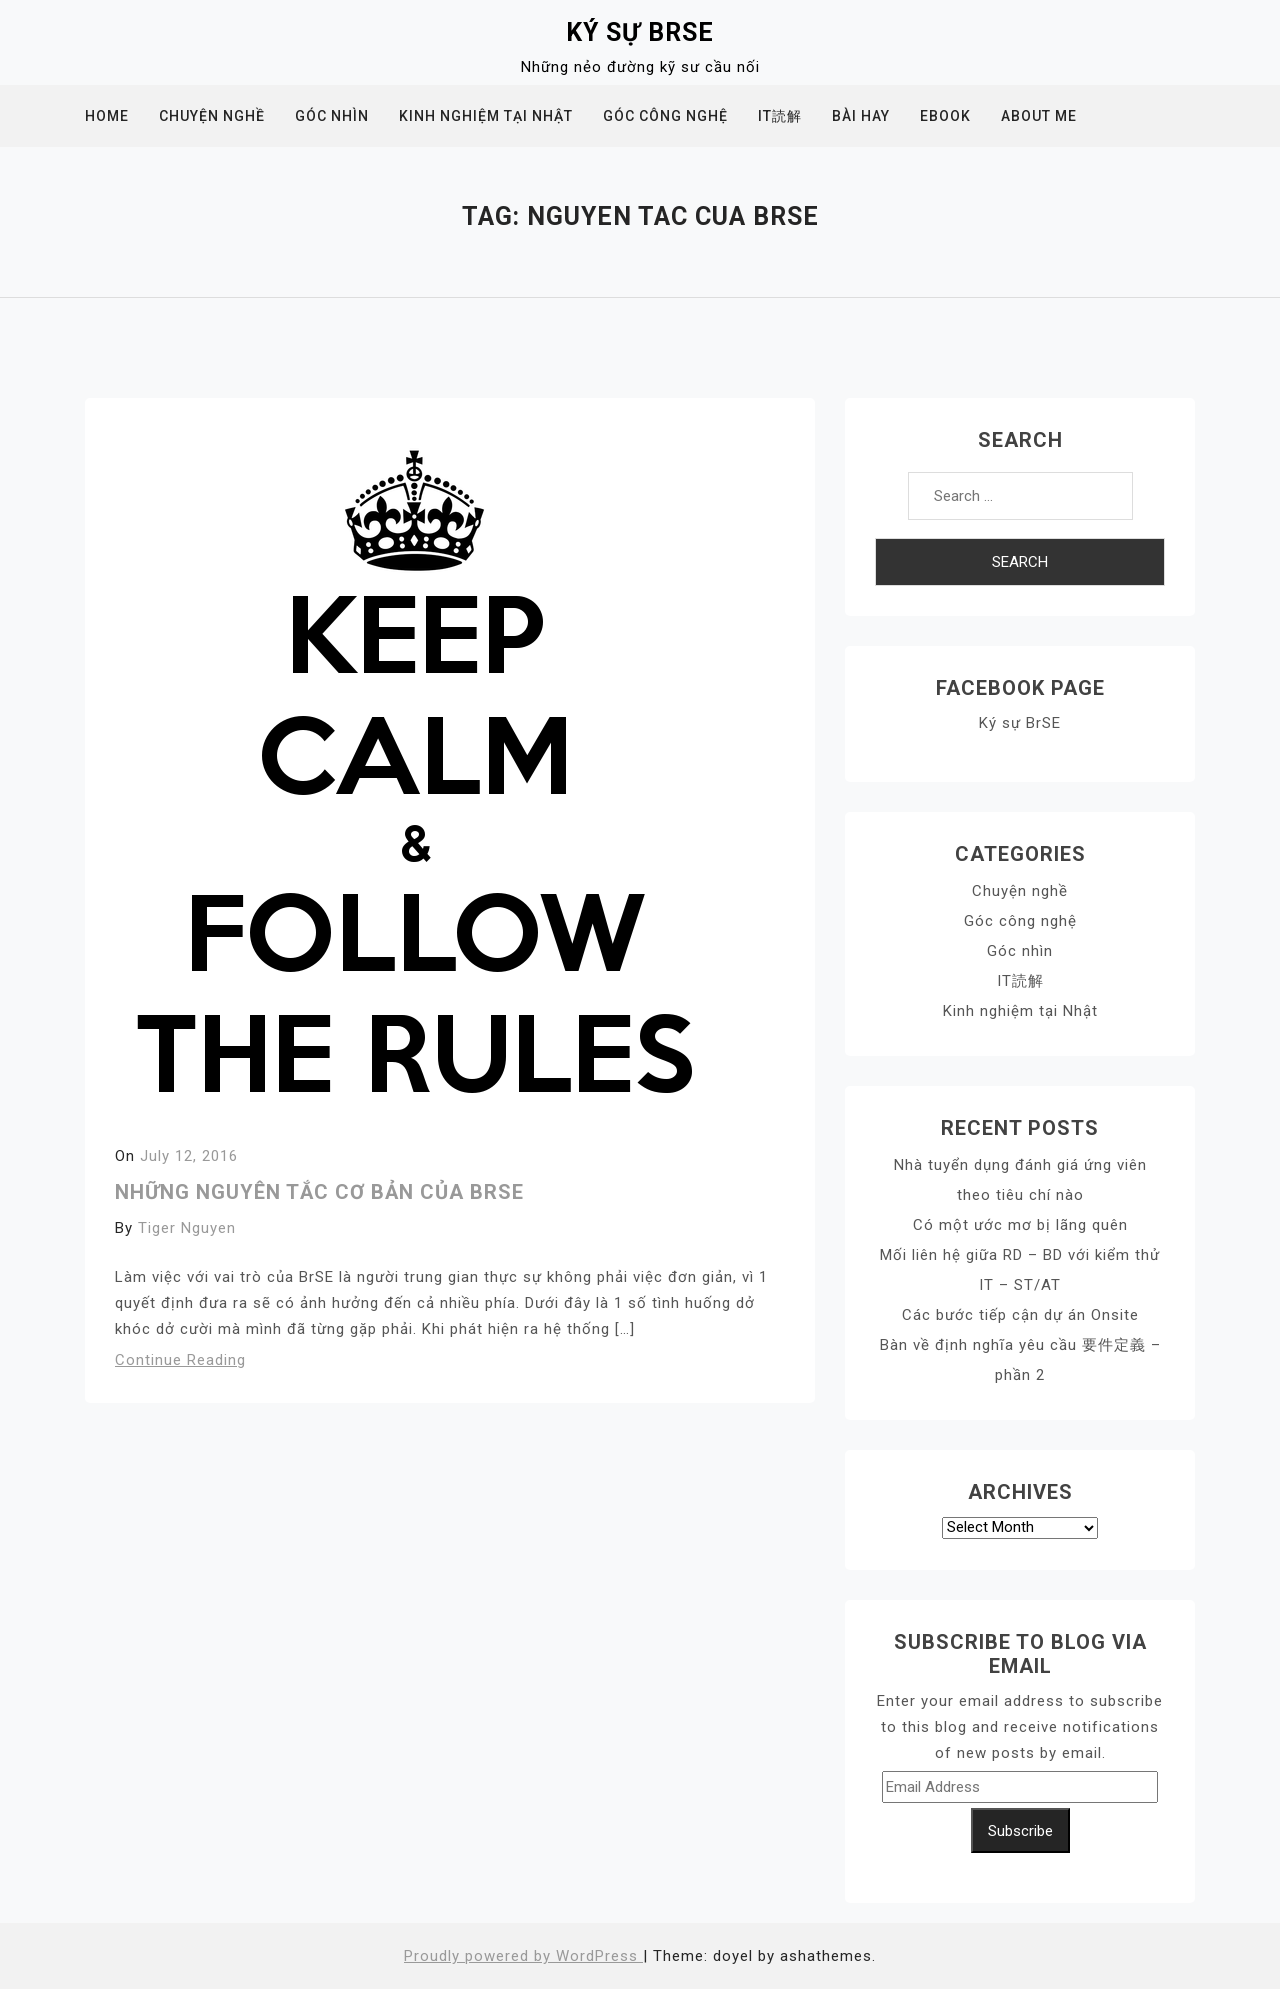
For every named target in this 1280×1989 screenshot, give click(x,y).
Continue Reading (180, 1360)
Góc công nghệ (665, 116)
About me (1039, 116)
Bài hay (861, 116)
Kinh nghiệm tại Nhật (486, 116)
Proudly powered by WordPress (523, 1956)
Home (107, 116)
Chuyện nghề (212, 116)
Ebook (945, 116)
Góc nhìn (332, 116)
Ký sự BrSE (640, 32)
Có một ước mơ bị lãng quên (1020, 1225)
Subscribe (1020, 1831)
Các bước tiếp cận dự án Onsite (1020, 1315)
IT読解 (780, 116)
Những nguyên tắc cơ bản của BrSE (319, 1192)
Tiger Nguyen (187, 1228)
